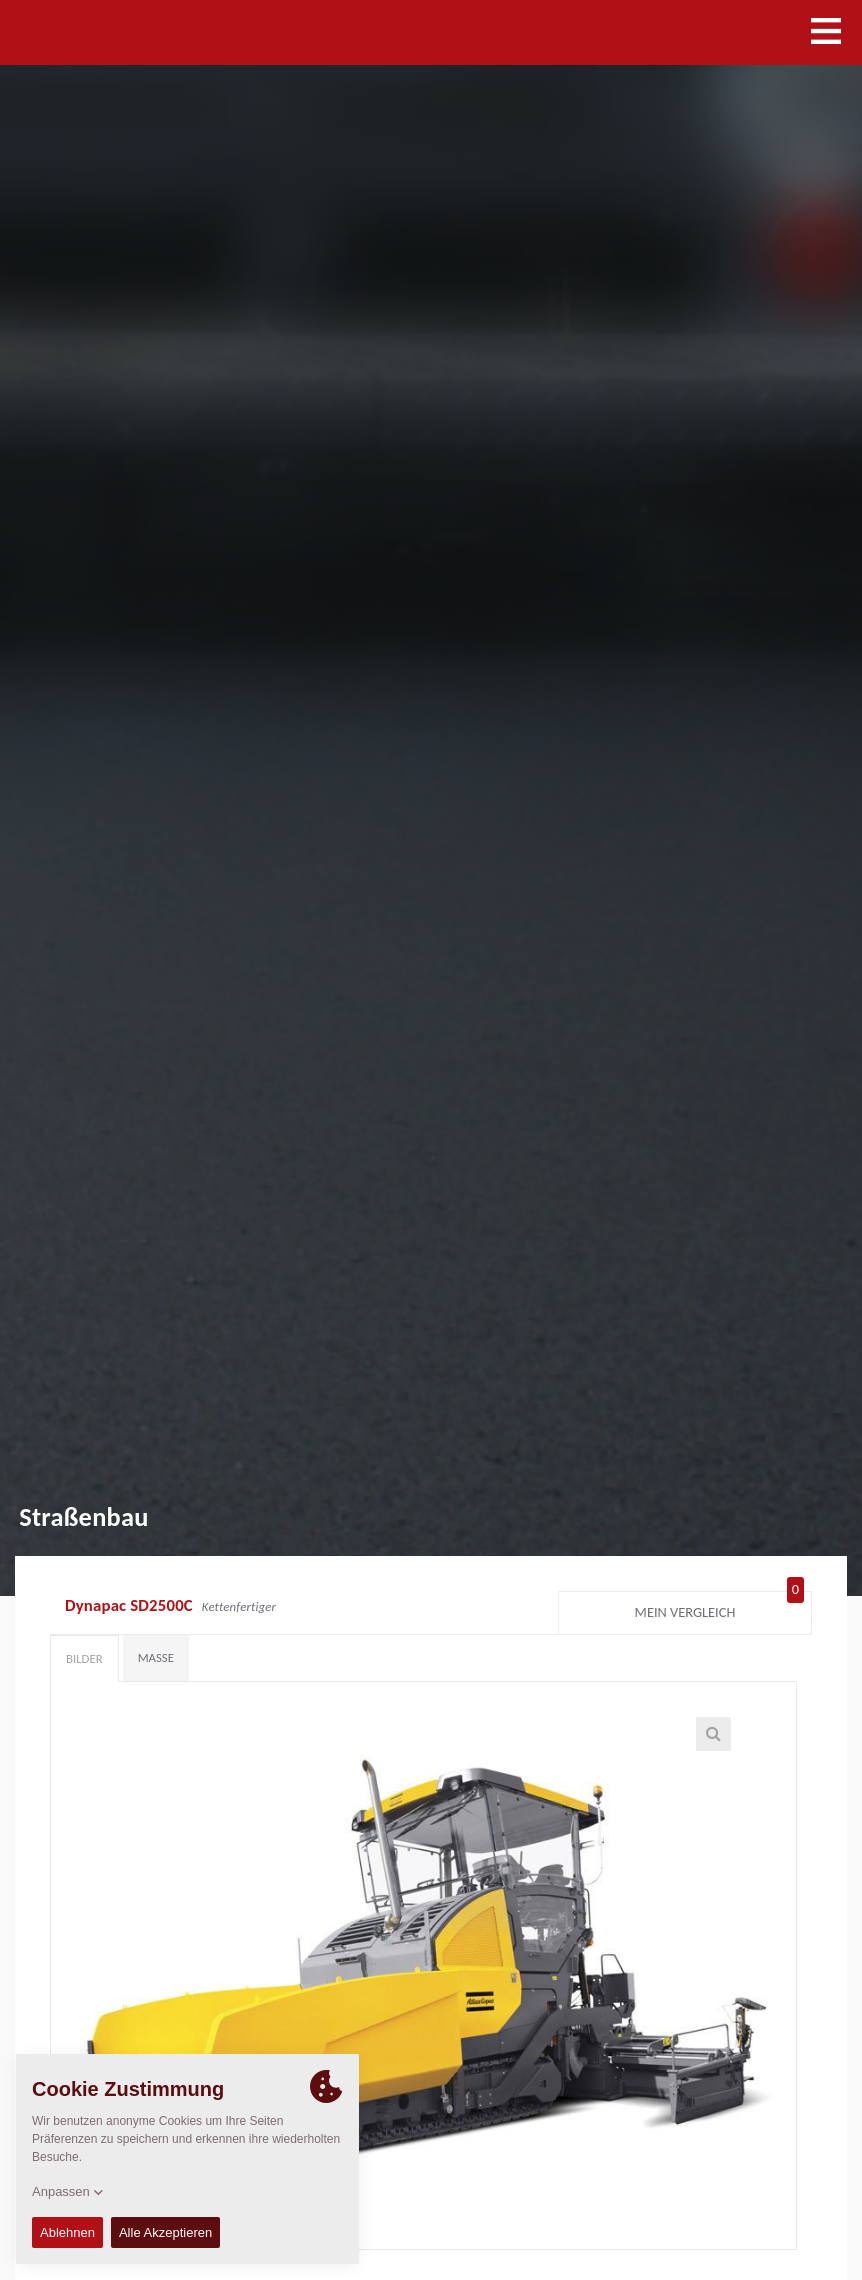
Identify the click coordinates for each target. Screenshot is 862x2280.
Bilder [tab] (84, 1658)
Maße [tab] (156, 1657)
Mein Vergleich (719, 1608)
